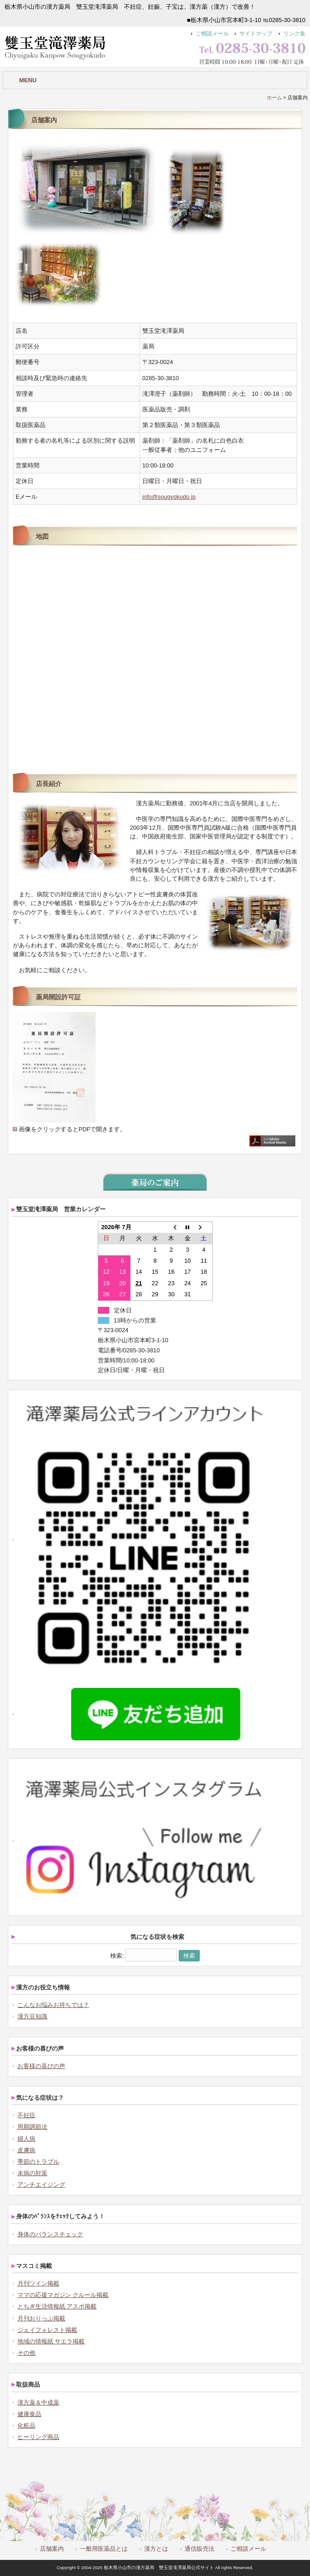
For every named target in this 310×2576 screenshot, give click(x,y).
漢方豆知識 (32, 2016)
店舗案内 (52, 2548)
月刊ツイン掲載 (38, 2283)
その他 (26, 2352)
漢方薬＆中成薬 (38, 2402)
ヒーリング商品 (38, 2437)
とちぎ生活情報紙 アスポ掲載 (57, 2306)
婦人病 (26, 2138)
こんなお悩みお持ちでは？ (53, 2004)
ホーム (274, 97)
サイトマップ (255, 33)
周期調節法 (32, 2126)
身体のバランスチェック (50, 2234)
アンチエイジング (41, 2184)
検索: (117, 1955)
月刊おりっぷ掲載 (41, 2318)
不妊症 (26, 2115)
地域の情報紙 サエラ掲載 (51, 2341)
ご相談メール (212, 33)
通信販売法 (199, 2548)
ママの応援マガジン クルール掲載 (63, 2294)
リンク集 (294, 33)
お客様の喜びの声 (41, 2066)
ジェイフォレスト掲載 (47, 2329)
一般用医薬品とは (104, 2548)
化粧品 (26, 2425)
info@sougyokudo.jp (169, 496)
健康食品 (29, 2414)
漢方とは (156, 2548)
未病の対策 (32, 2173)
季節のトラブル (38, 2161)
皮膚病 (26, 2150)
